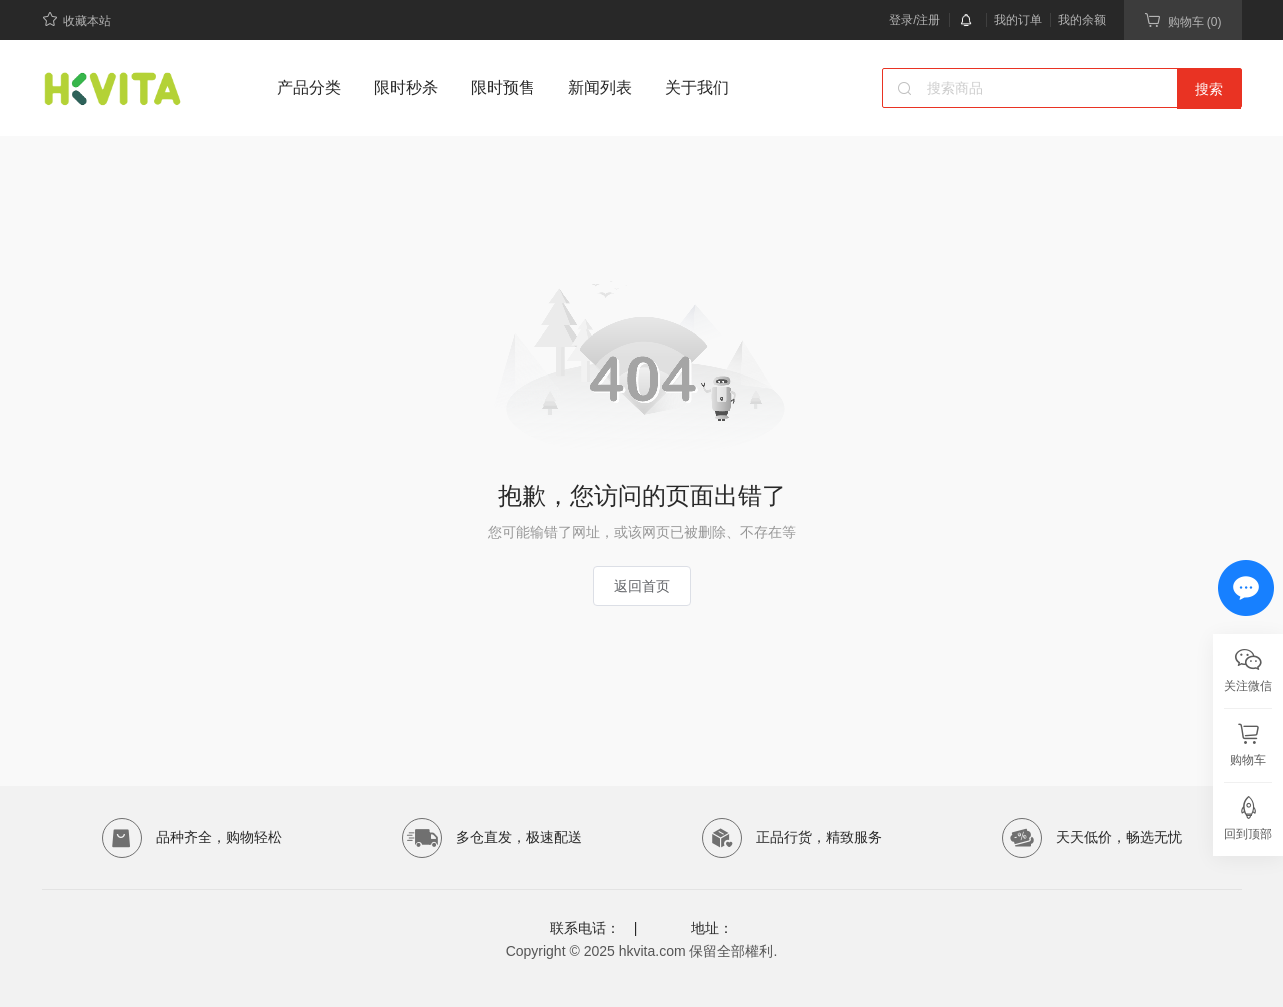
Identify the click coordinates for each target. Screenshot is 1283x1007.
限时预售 (503, 87)
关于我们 (697, 87)
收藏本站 (76, 19)
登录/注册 (914, 20)
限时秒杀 (406, 87)
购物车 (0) (1183, 20)
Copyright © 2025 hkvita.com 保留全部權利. (642, 951)
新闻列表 (600, 87)
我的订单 (1018, 20)
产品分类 (309, 87)
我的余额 (1082, 20)
